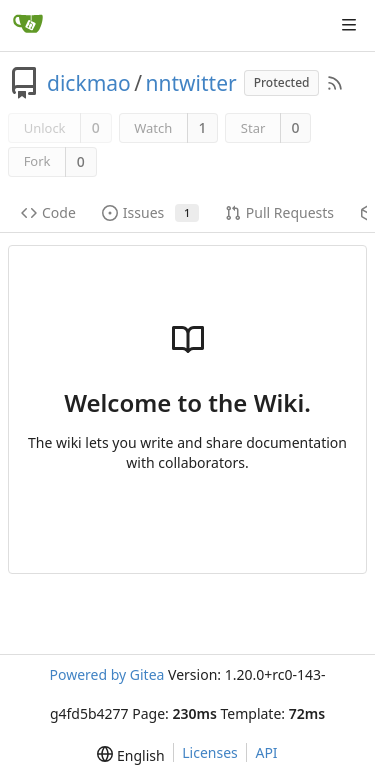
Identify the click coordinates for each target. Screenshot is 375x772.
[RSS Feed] (335, 83)
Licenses (210, 752)
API (266, 752)
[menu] (130, 754)
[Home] (28, 25)
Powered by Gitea (106, 674)
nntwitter (191, 83)
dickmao (89, 83)
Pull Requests (279, 212)
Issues (150, 212)
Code (48, 212)
